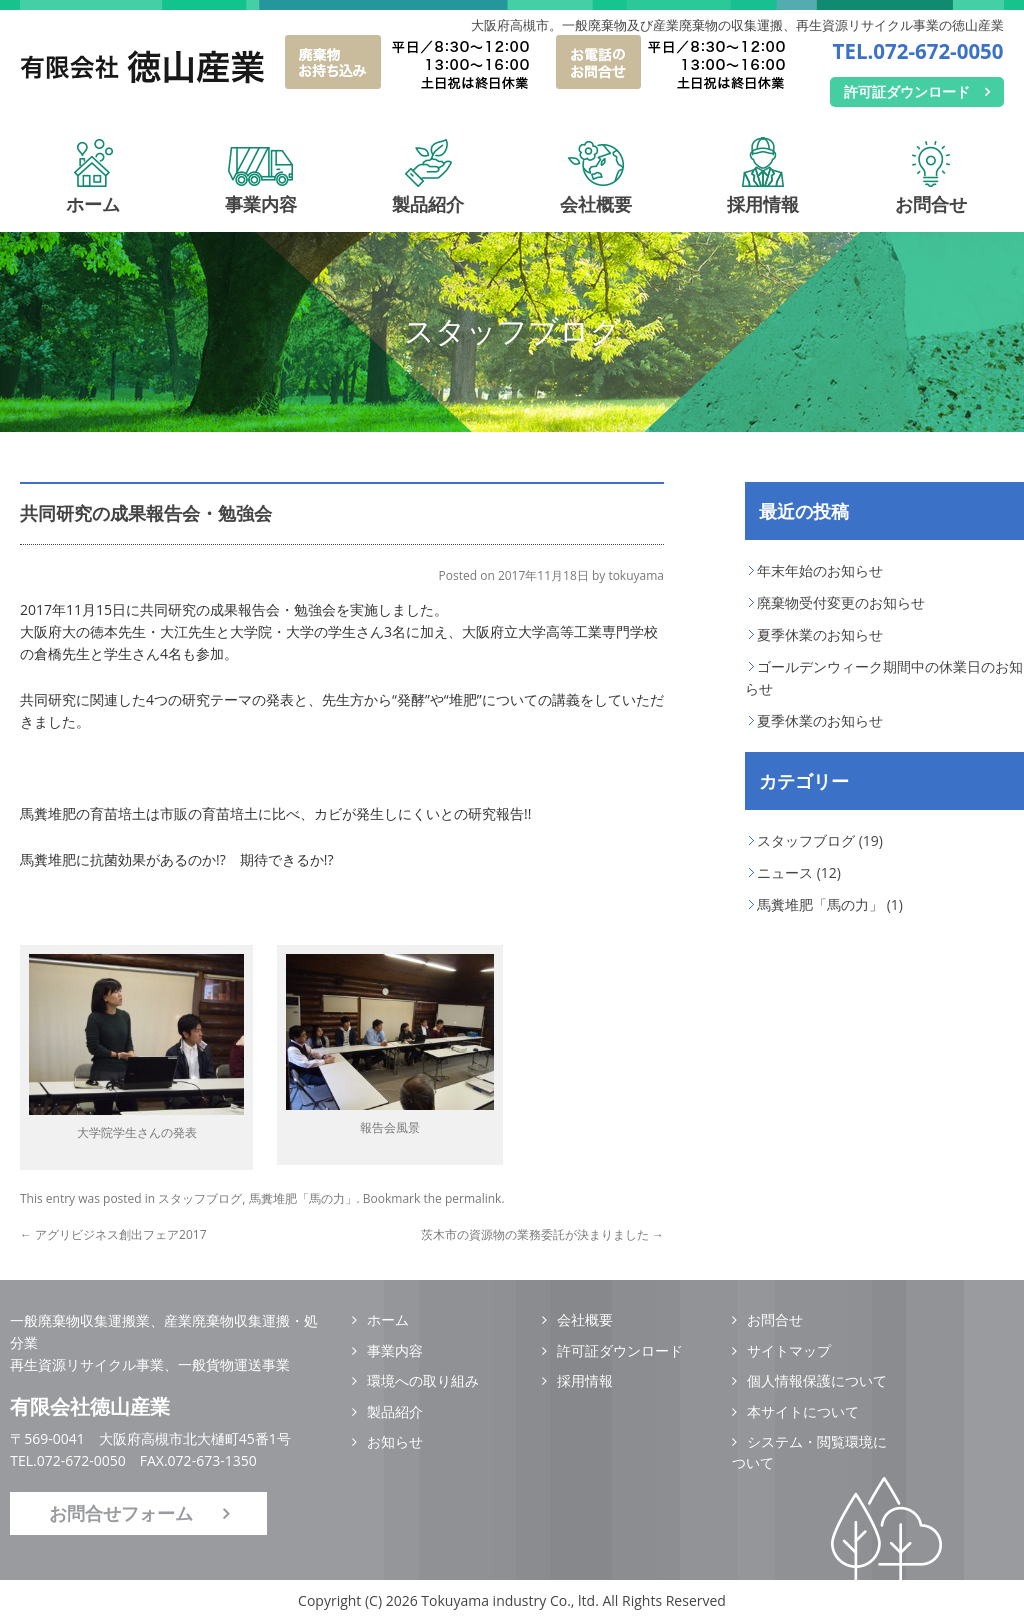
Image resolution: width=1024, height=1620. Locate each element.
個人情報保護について (817, 1380)
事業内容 (261, 192)
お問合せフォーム (121, 1513)
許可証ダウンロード (907, 91)
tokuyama (636, 575)
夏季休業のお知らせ (820, 634)
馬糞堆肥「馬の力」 (303, 1198)
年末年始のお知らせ (820, 570)
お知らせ (395, 1441)
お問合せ (931, 192)
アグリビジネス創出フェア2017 (113, 1234)
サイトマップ (789, 1350)
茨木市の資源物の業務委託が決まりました (542, 1234)
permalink (473, 1198)
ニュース (785, 872)
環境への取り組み (423, 1380)
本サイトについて (803, 1411)
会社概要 (596, 192)
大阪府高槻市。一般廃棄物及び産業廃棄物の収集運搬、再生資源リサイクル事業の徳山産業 (737, 25)
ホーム (93, 192)
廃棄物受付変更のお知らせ (841, 602)
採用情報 (763, 192)
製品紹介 (428, 192)
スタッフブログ (200, 1198)
